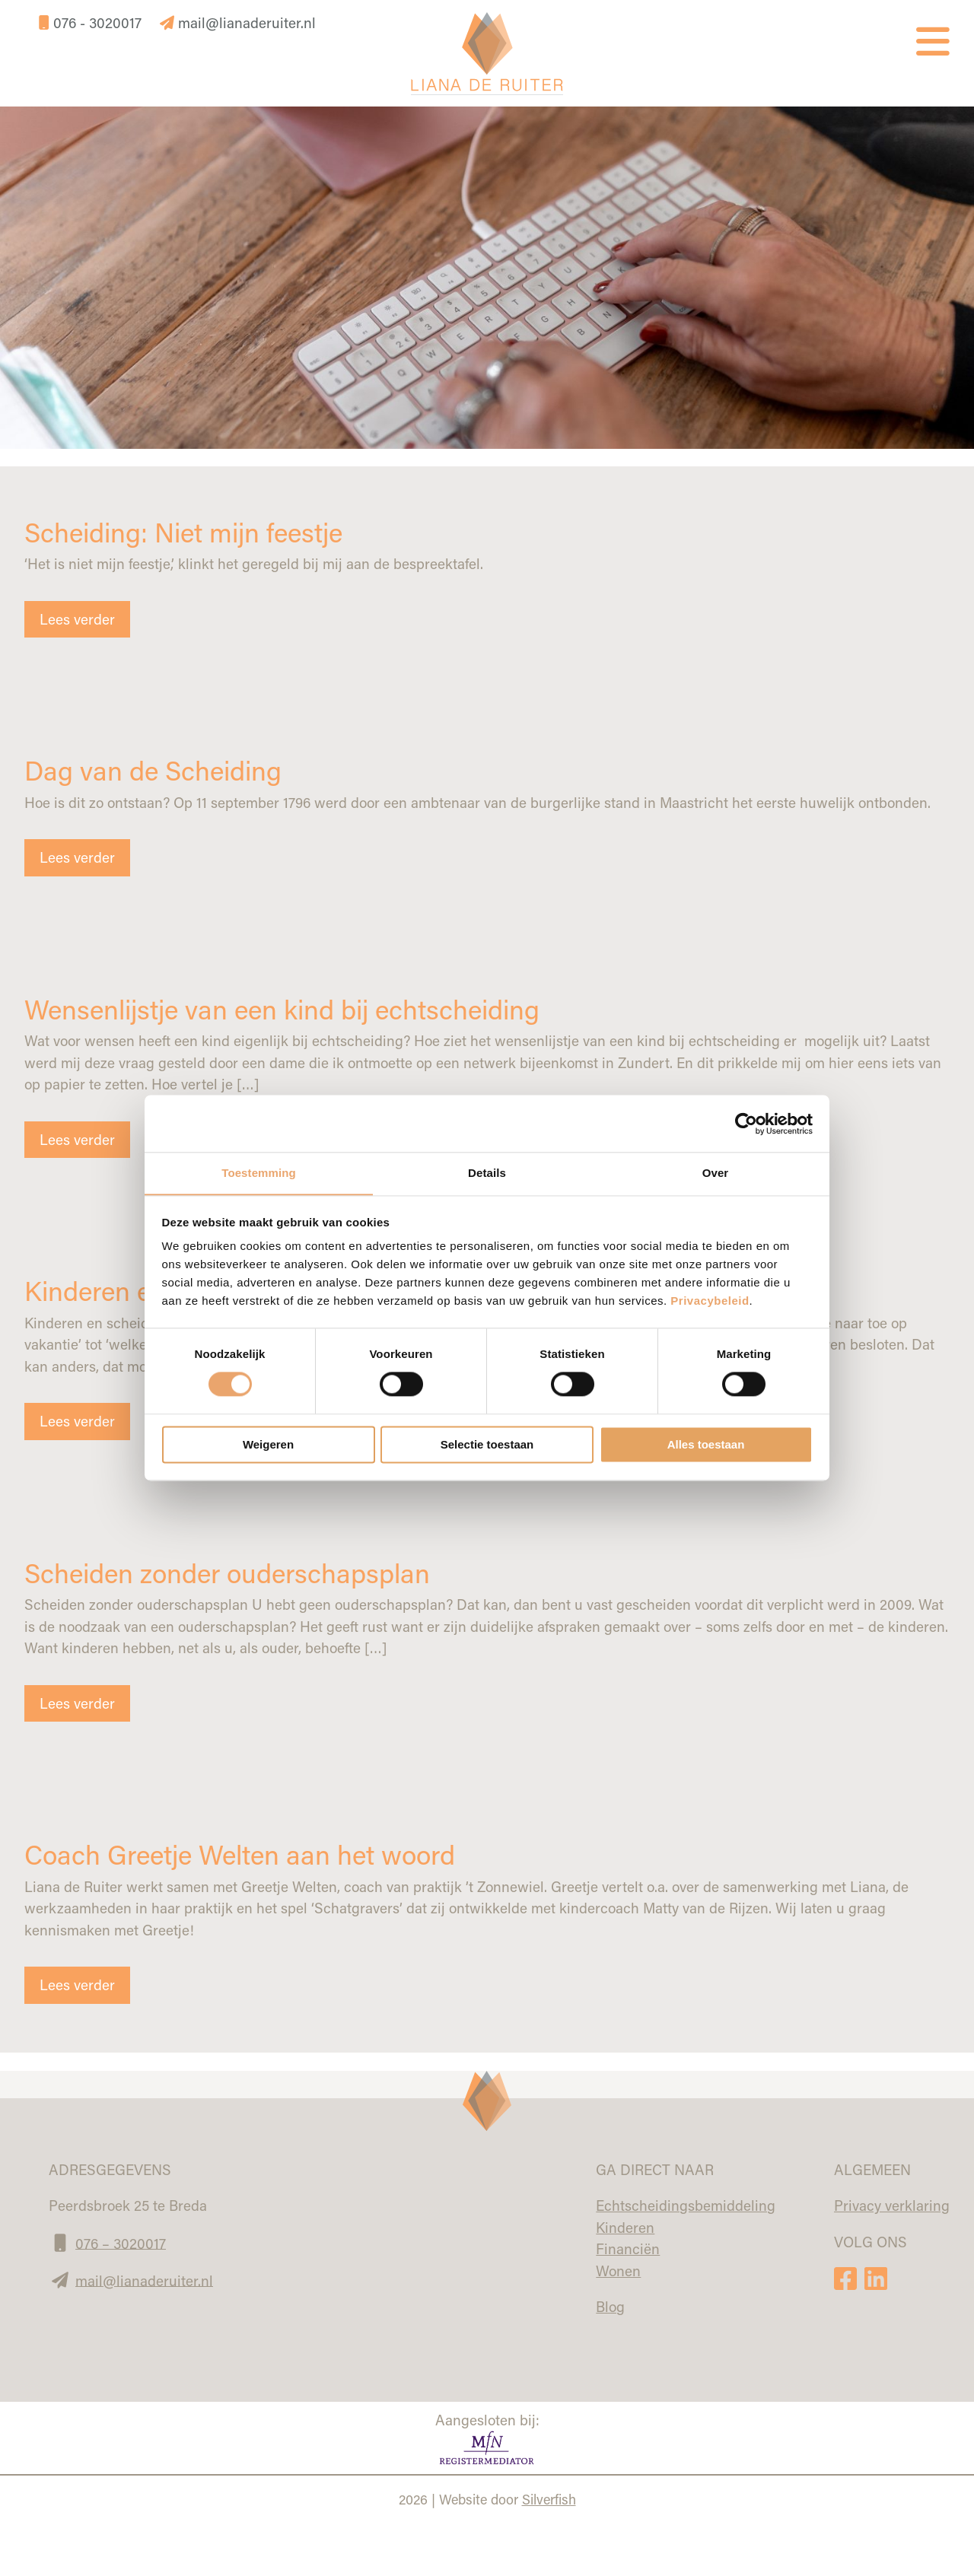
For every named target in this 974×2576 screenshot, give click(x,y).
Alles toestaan (706, 1445)
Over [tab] (715, 1172)
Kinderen (625, 2226)
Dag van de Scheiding (156, 769)
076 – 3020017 (120, 2242)
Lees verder (77, 618)
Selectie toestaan (487, 1445)
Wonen (618, 2269)
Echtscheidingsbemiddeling (685, 2205)
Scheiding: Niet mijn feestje (188, 531)
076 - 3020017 (92, 22)
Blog (610, 2306)
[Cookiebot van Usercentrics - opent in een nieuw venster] (746, 1122)
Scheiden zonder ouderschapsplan (233, 1572)
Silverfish (549, 2498)
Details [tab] (487, 1172)
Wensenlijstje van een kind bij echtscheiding (289, 1008)
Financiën (628, 2248)
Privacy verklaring (892, 2205)
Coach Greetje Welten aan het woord (246, 1854)
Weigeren (268, 1445)
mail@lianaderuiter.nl (238, 22)
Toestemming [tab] (258, 1172)
